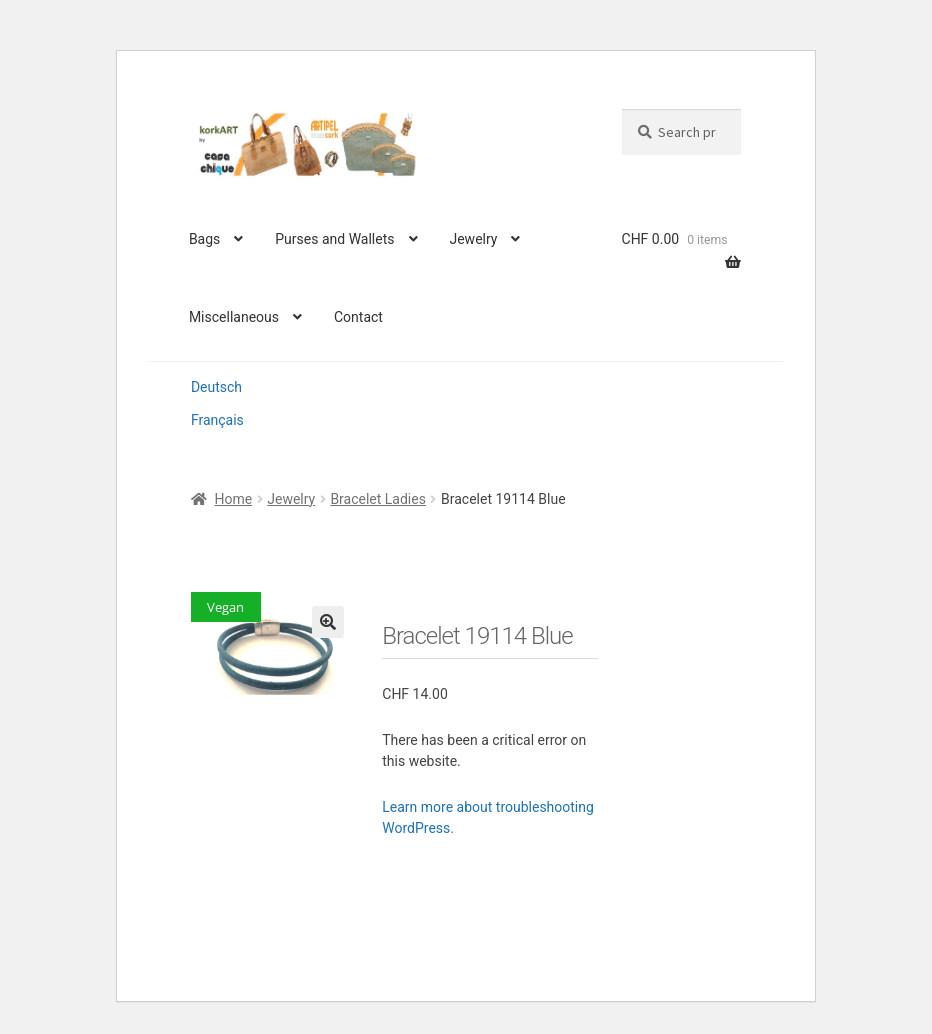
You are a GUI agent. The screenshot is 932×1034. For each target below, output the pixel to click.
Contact (358, 317)
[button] (328, 622)
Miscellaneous (234, 317)
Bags (204, 239)
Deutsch (216, 387)
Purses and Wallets (334, 239)
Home (233, 499)
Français (217, 420)
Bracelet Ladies (378, 499)
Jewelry (473, 239)
